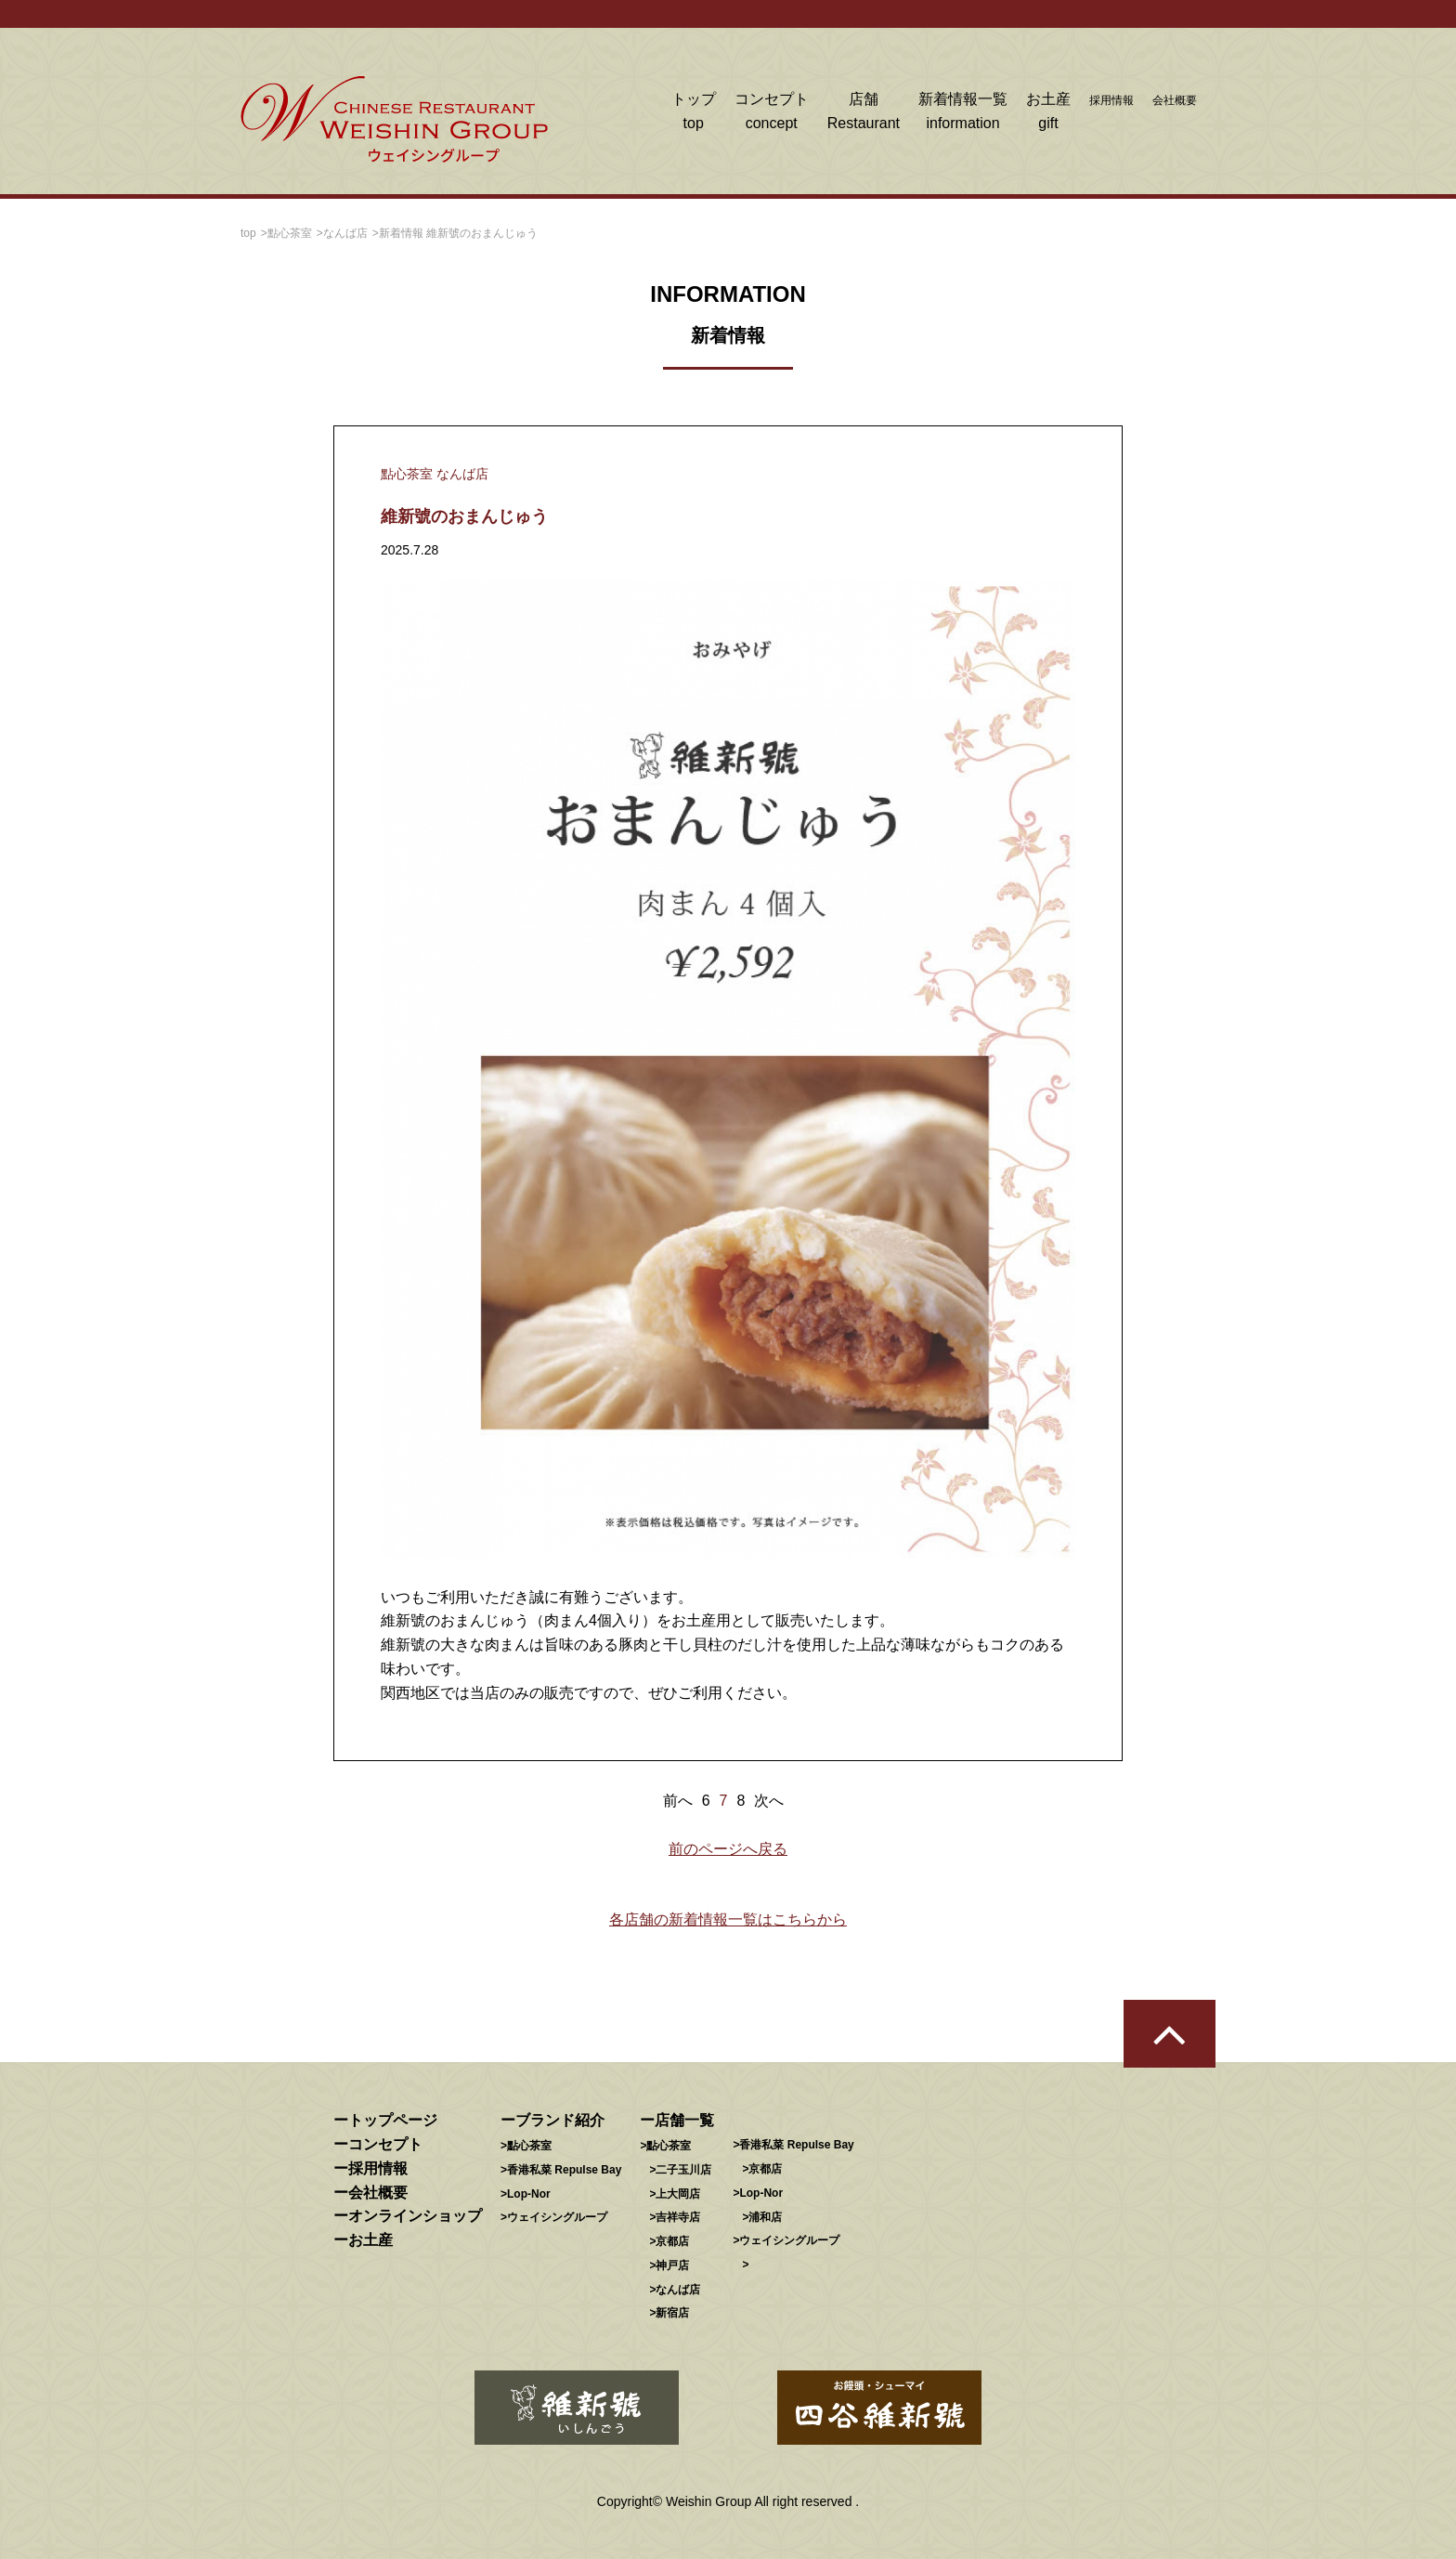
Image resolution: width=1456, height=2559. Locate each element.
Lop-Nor (529, 2193)
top (248, 233)
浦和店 (765, 2217)
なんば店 (345, 233)
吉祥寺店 (678, 2217)
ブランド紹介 (559, 2120)
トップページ (392, 2120)
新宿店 (672, 2312)
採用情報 (1111, 100)
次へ (769, 1800)
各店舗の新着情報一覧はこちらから (728, 1919)
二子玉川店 (683, 2169)
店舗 (863, 113)
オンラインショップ (415, 2216)
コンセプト (771, 113)
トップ (693, 113)
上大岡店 (678, 2193)
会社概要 (1174, 100)
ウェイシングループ (557, 2217)
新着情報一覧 (963, 113)
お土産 (1048, 113)
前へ (678, 1800)
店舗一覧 (684, 2120)
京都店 (672, 2241)
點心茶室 (289, 233)
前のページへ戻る (728, 1849)
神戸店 (672, 2265)
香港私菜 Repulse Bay (564, 2169)
